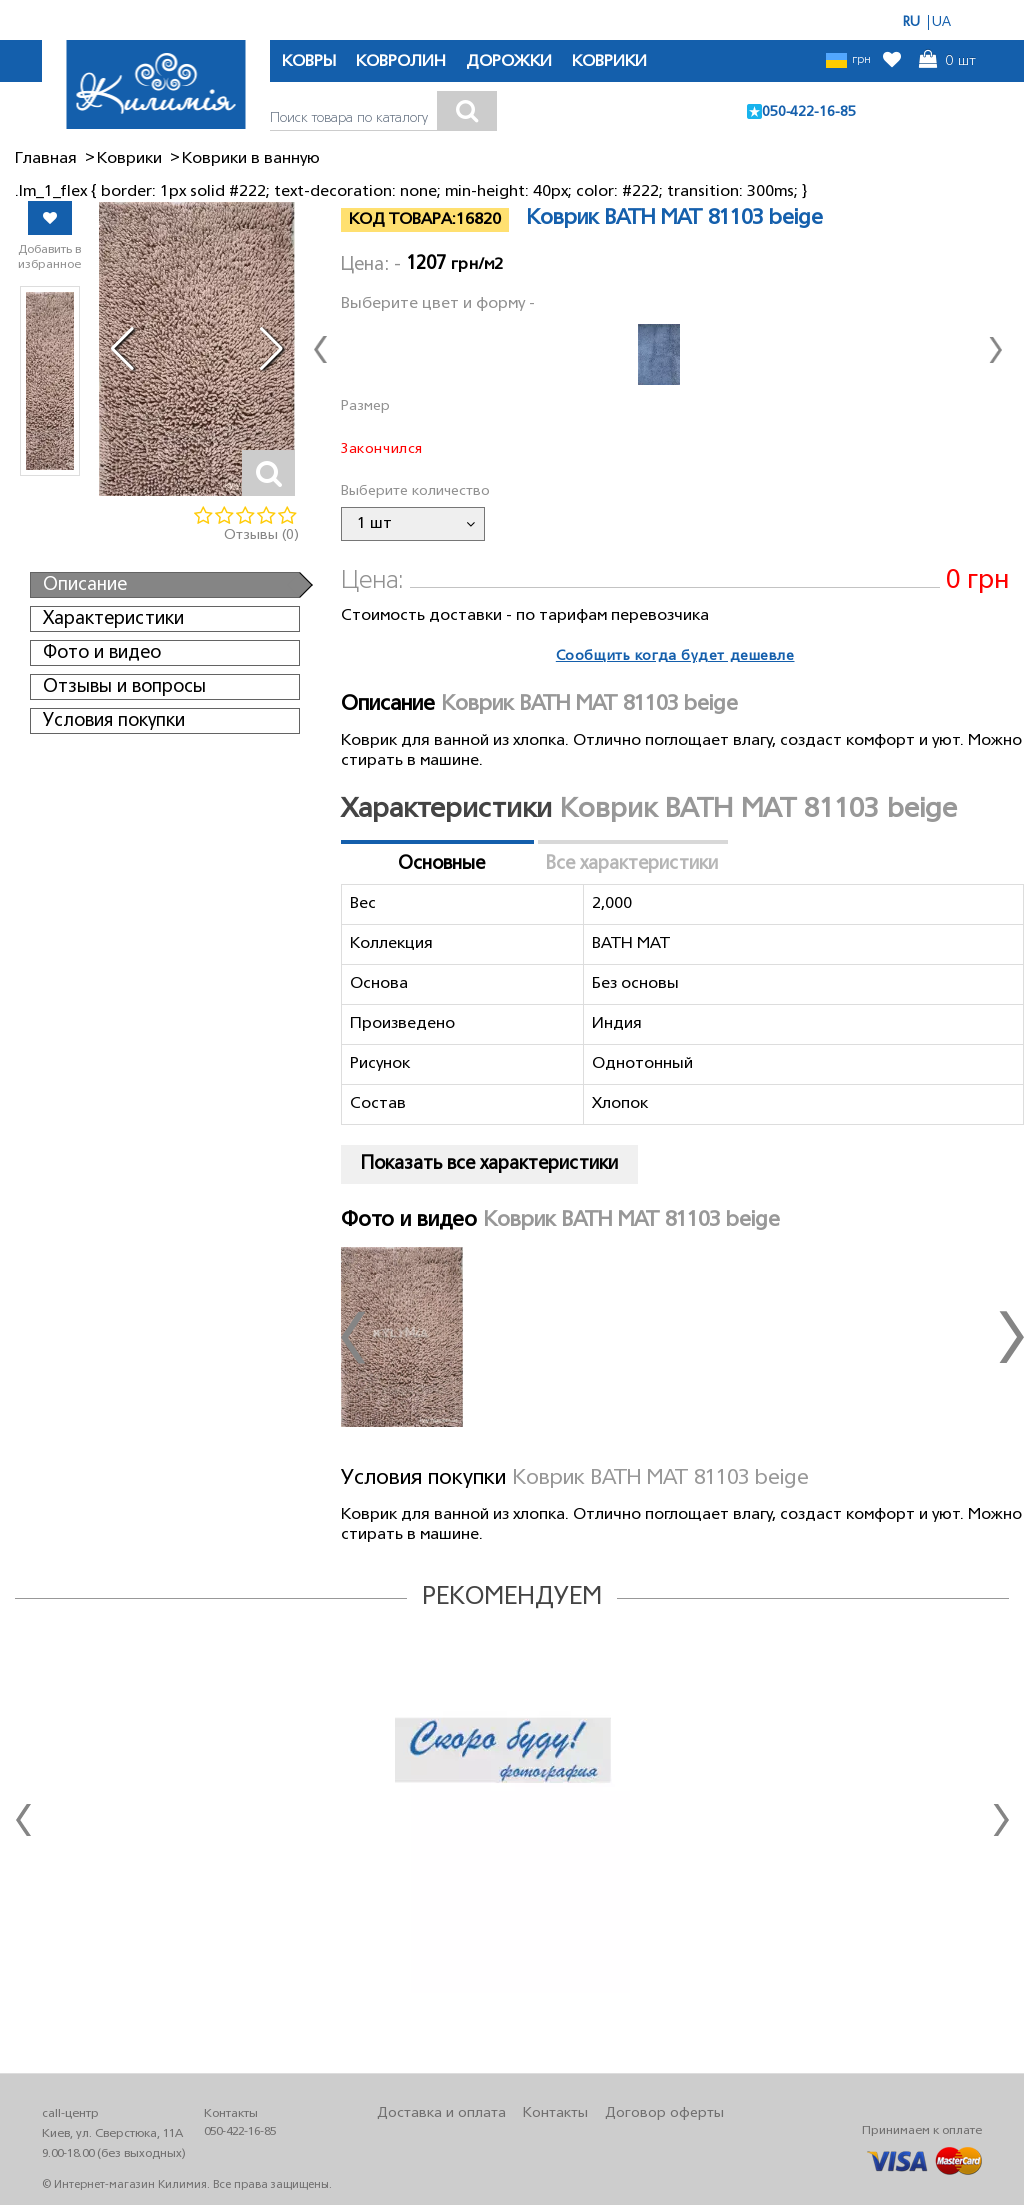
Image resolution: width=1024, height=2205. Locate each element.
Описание (85, 585)
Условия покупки (114, 721)
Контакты (555, 2113)
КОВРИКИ (609, 62)
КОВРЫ (309, 62)
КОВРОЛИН (401, 62)
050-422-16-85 (809, 112)
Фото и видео (102, 653)
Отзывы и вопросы (124, 687)
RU (911, 22)
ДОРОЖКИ (509, 62)
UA (941, 22)
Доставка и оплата (441, 2113)
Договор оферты (664, 2113)
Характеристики (113, 619)
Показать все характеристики (489, 1164)
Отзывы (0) (261, 535)
